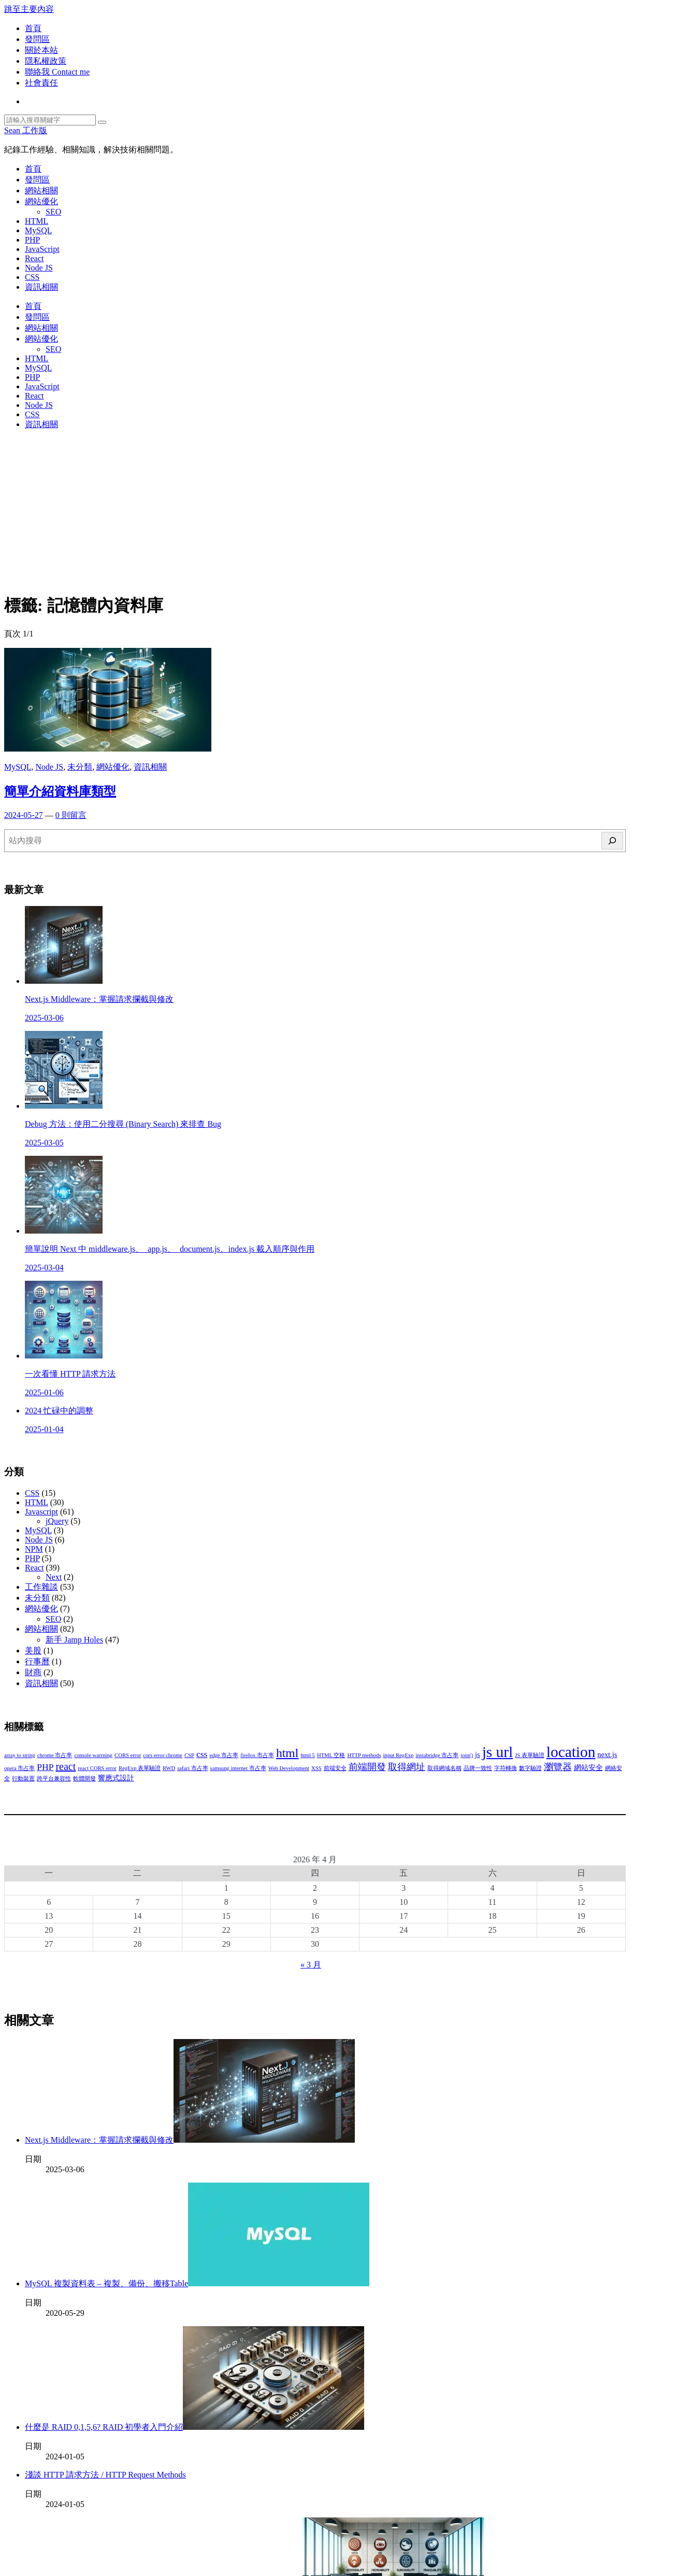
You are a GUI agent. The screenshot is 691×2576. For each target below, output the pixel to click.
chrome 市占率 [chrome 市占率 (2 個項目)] (55, 1755)
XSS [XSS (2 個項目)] (316, 1768)
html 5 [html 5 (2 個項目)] (307, 1755)
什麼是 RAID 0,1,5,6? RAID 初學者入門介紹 (194, 2427)
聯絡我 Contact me (57, 71)
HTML (36, 221)
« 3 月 (310, 1964)
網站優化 (41, 201)
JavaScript (42, 249)
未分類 (79, 766)
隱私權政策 (45, 60)
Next (54, 1577)
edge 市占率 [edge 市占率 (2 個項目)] (223, 1755)
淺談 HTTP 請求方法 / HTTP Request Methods (105, 2474)
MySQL (38, 230)
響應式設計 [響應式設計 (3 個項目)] (116, 1778)
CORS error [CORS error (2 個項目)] (127, 1755)
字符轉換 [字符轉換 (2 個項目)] (505, 1768)
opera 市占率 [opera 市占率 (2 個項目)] (19, 1768)
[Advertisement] (345, 511)
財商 (33, 1672)
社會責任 (41, 82)
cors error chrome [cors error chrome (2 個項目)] (162, 1755)
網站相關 (41, 190)
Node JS (39, 267)
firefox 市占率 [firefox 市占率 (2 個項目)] (257, 1755)
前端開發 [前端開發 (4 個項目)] (367, 1767)
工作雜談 (41, 1586)
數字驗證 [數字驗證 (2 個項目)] (530, 1768)
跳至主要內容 (29, 9)
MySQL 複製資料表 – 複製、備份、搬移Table (197, 2283)
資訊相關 (41, 286)
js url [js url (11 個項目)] (497, 1752)
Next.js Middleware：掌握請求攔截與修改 (190, 2139)
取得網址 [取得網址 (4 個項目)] (406, 1767)
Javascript (41, 1511)
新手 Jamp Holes (74, 1639)
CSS (32, 277)
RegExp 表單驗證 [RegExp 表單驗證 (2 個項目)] (140, 1768)
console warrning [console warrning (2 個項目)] (93, 1755)
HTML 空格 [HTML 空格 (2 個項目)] (331, 1755)
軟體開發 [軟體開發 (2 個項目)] (84, 1778)
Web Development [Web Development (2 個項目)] (288, 1768)
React (34, 258)
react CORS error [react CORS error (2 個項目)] (97, 1768)
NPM (34, 1549)
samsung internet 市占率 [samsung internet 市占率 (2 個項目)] (238, 1768)
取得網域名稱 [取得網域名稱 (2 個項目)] (444, 1768)
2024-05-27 (23, 815)
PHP (32, 239)
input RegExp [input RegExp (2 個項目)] (398, 1755)
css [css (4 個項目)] (201, 1754)
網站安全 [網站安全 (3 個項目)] (588, 1767)
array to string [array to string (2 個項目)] (19, 1755)
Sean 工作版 (25, 130)
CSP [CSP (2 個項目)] (189, 1755)
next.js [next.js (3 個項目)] (607, 1754)
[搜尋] (612, 841)
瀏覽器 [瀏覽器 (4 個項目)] (558, 1767)
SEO (53, 211)
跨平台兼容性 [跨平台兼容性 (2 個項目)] (54, 1778)
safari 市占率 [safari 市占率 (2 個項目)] (192, 1768)
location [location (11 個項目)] (570, 1752)
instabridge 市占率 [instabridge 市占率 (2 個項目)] (436, 1755)
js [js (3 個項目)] (477, 1754)
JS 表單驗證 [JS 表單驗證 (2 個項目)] (529, 1755)
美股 (33, 1650)
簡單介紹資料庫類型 (60, 791)
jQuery (57, 1521)
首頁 (33, 28)
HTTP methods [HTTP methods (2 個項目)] (364, 1755)
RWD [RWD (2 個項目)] (169, 1768)
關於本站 (41, 50)
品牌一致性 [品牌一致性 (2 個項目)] (478, 1768)
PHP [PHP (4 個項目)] (45, 1767)
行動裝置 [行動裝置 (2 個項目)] (23, 1778)
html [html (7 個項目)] (287, 1753)
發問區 (37, 39)
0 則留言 (71, 815)
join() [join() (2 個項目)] (466, 1755)
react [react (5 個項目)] (65, 1766)
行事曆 (37, 1661)
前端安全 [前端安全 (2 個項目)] (335, 1768)
